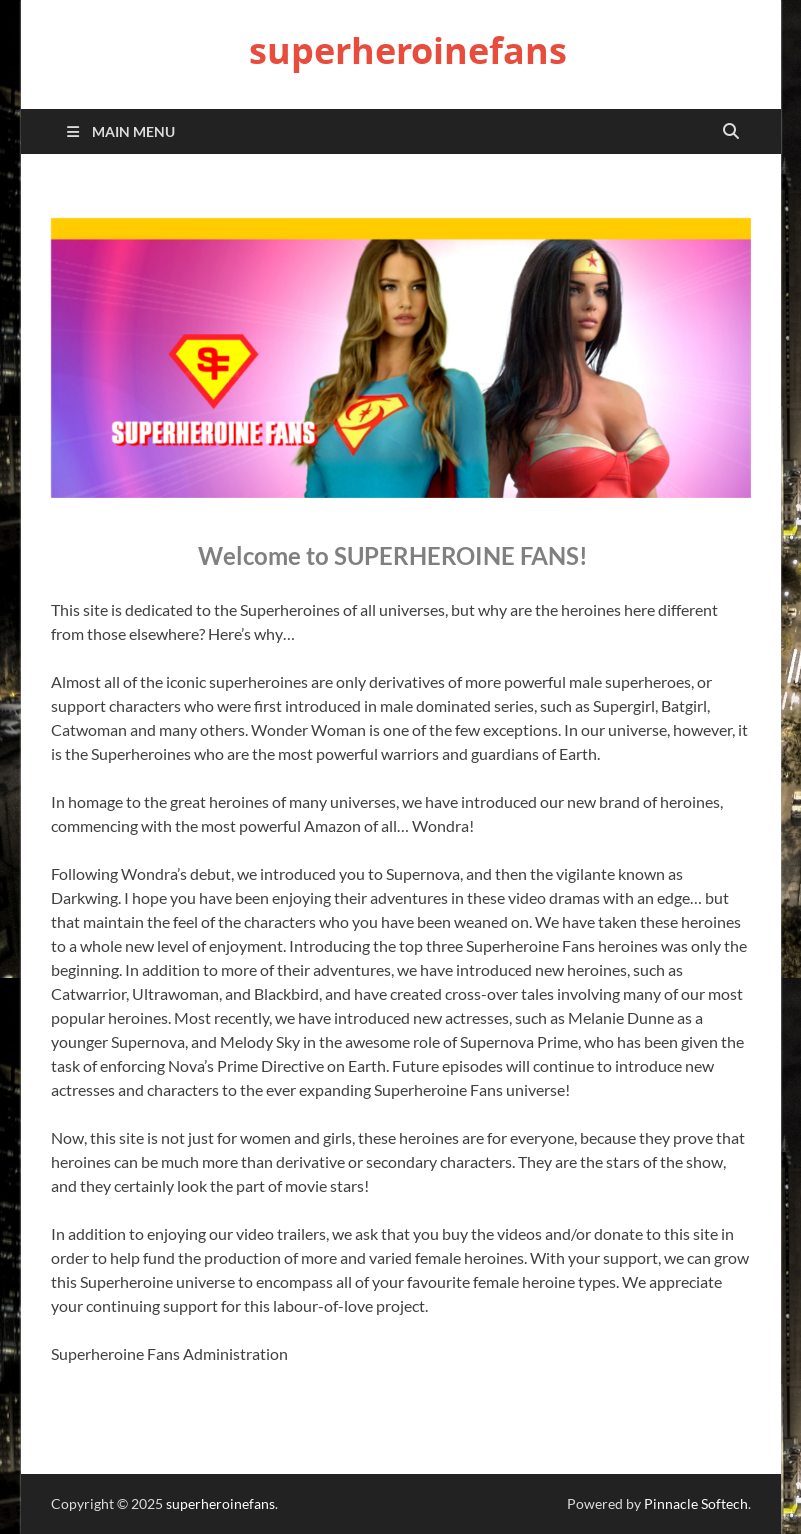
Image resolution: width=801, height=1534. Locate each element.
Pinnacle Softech (696, 1503)
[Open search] (731, 132)
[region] (401, 358)
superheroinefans (408, 50)
